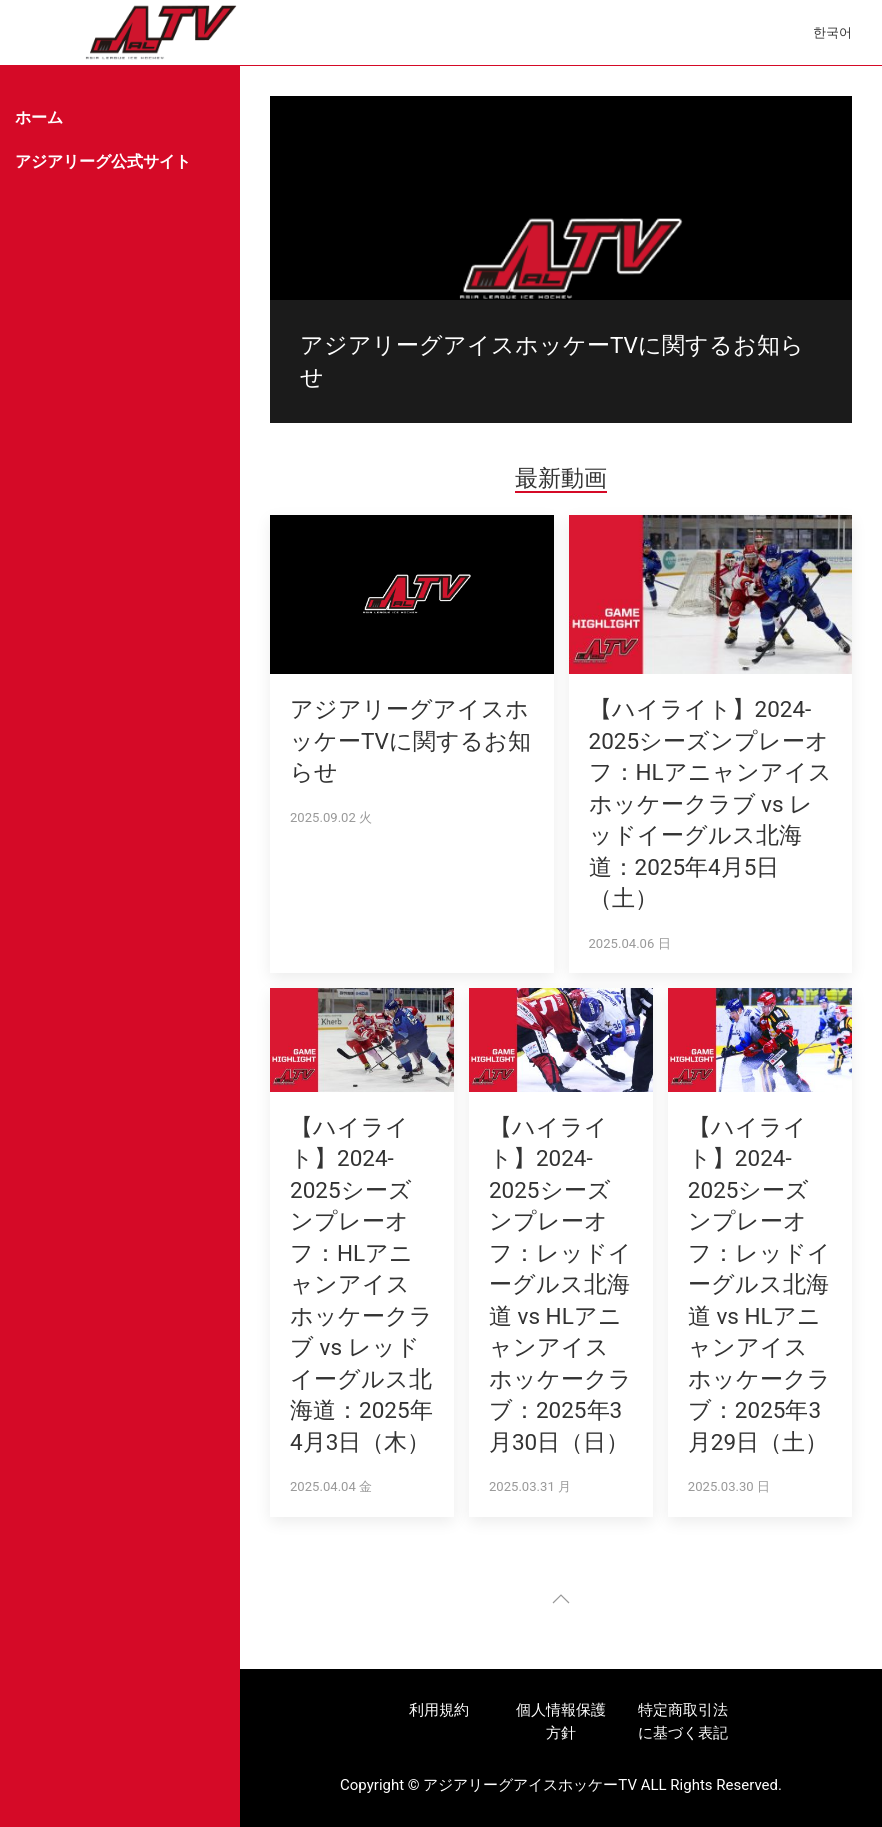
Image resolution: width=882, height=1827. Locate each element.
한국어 (832, 32)
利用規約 (439, 1710)
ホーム (39, 117)
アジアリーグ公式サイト (103, 161)
